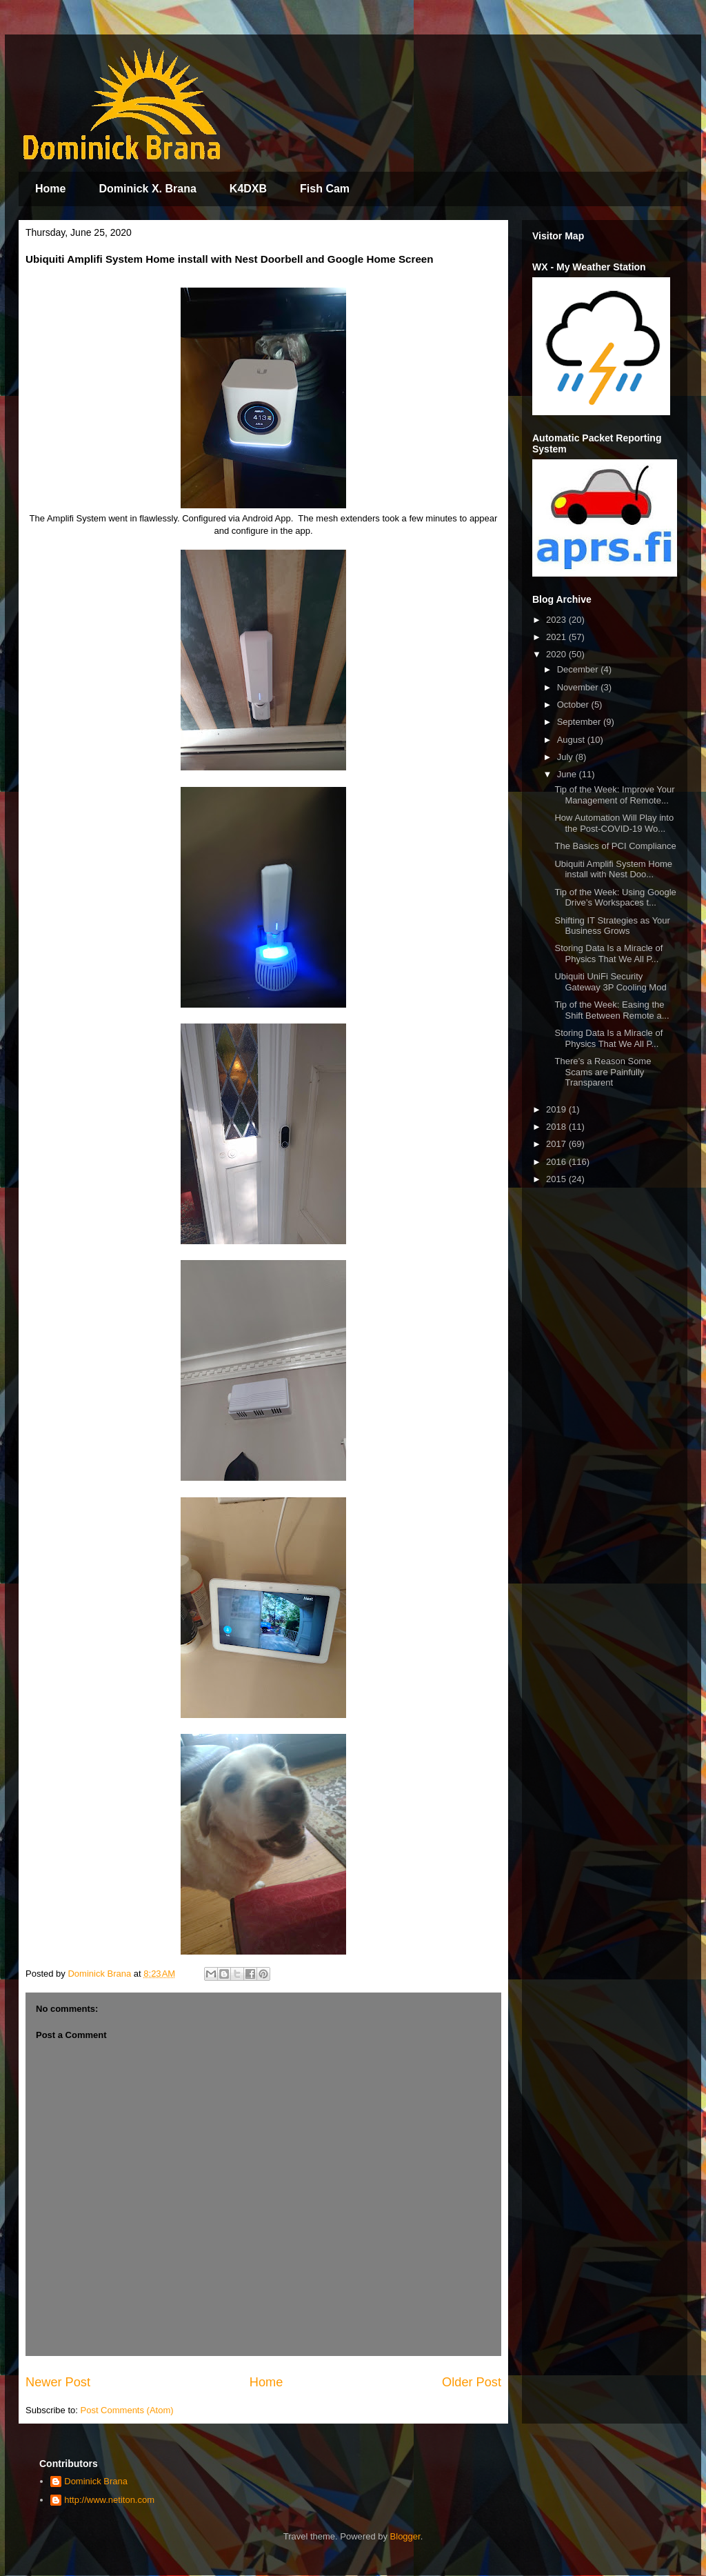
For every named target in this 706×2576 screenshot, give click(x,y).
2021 (557, 637)
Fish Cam (325, 188)
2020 (557, 654)
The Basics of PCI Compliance (615, 846)
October (574, 704)
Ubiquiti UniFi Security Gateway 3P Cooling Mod (610, 981)
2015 (557, 1179)
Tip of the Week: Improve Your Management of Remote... (614, 795)
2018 (557, 1126)
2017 (557, 1144)
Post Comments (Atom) (127, 2410)
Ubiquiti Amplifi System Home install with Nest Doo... (613, 869)
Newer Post (58, 2382)
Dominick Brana (96, 2481)
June (568, 774)
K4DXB (248, 188)
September (580, 722)
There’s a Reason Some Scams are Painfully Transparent (602, 1072)
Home (50, 188)
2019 (557, 1109)
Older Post (471, 2382)
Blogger (405, 2536)
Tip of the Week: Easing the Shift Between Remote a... (611, 1010)
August (572, 740)
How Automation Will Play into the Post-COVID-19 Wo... (614, 823)
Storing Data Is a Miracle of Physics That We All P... (608, 953)
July (566, 757)
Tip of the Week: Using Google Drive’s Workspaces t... (615, 897)
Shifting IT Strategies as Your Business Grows (611, 926)
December (579, 669)
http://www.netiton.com (109, 2500)
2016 (557, 1162)
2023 (557, 620)
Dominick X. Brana (147, 188)
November (579, 687)
